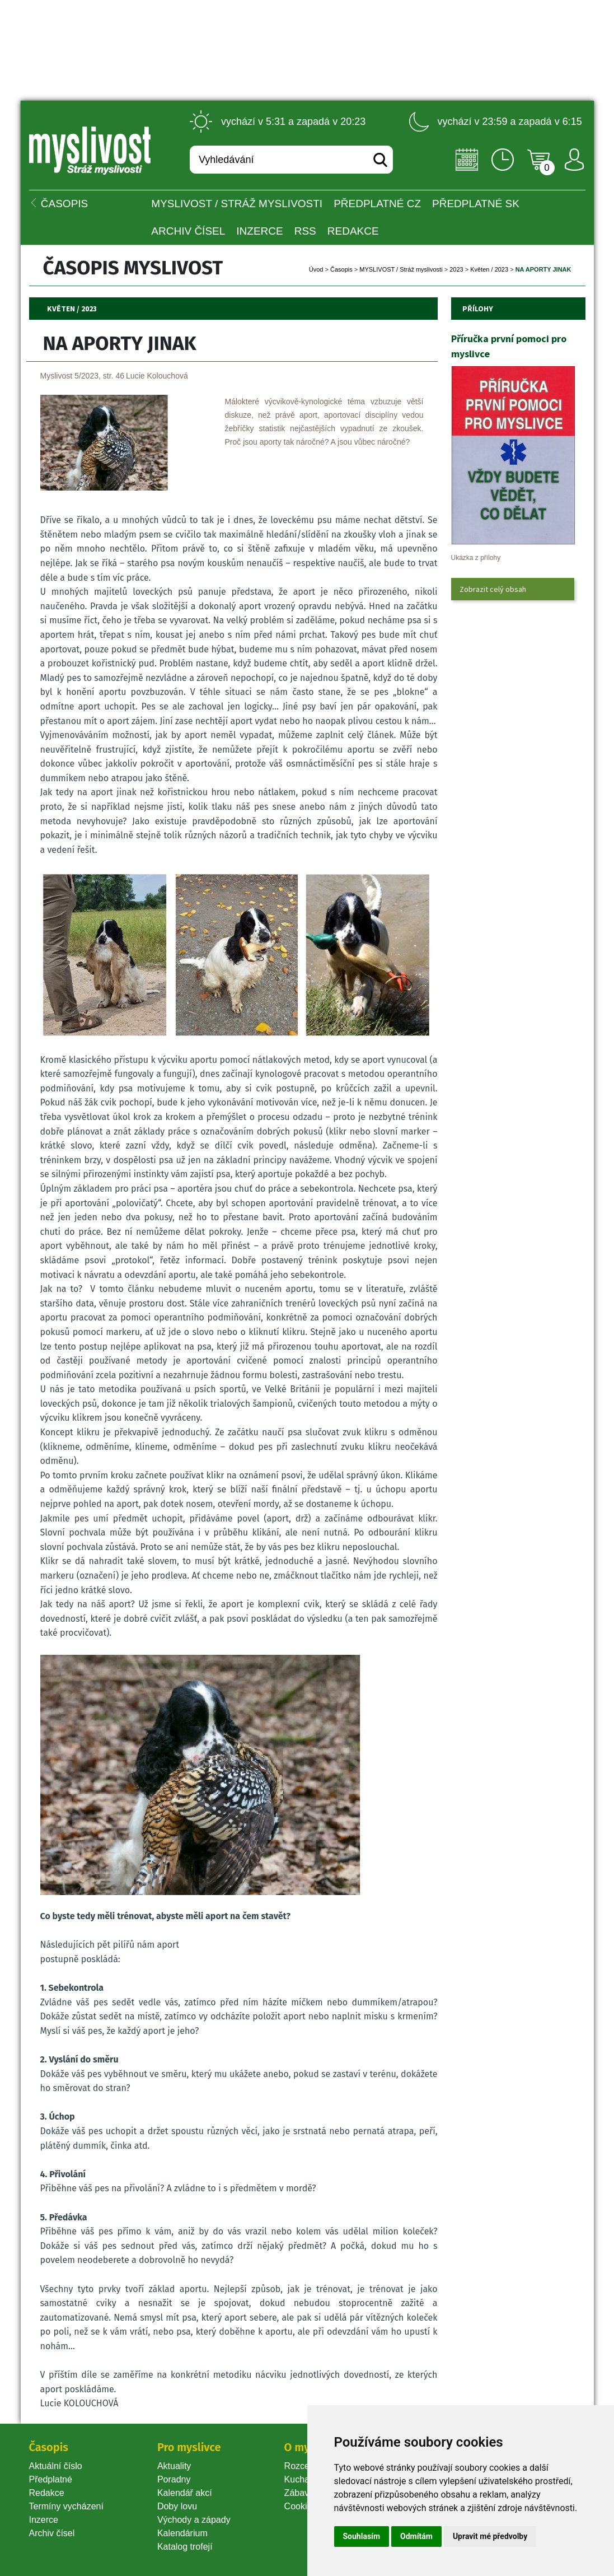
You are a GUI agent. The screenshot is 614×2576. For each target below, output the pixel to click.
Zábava (299, 2493)
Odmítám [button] (416, 2536)
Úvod (316, 269)
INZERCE (259, 231)
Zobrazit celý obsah (493, 589)
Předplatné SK (475, 203)
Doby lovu (177, 2506)
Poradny (174, 2479)
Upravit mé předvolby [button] (490, 2536)
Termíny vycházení (66, 2506)
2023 (456, 269)
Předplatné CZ (377, 203)
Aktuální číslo (55, 2466)
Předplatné (50, 2479)
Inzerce (43, 2519)
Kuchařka (303, 2479)
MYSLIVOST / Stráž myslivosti (236, 203)
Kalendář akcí (184, 2493)
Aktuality (174, 2466)
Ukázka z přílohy (476, 558)
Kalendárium (182, 2533)
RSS (305, 231)
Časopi (341, 269)
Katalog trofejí (185, 2546)
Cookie (300, 2506)
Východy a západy (194, 2519)
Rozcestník (306, 2466)
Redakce (353, 231)
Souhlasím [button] (362, 2536)
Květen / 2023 (489, 269)
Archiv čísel (188, 231)
